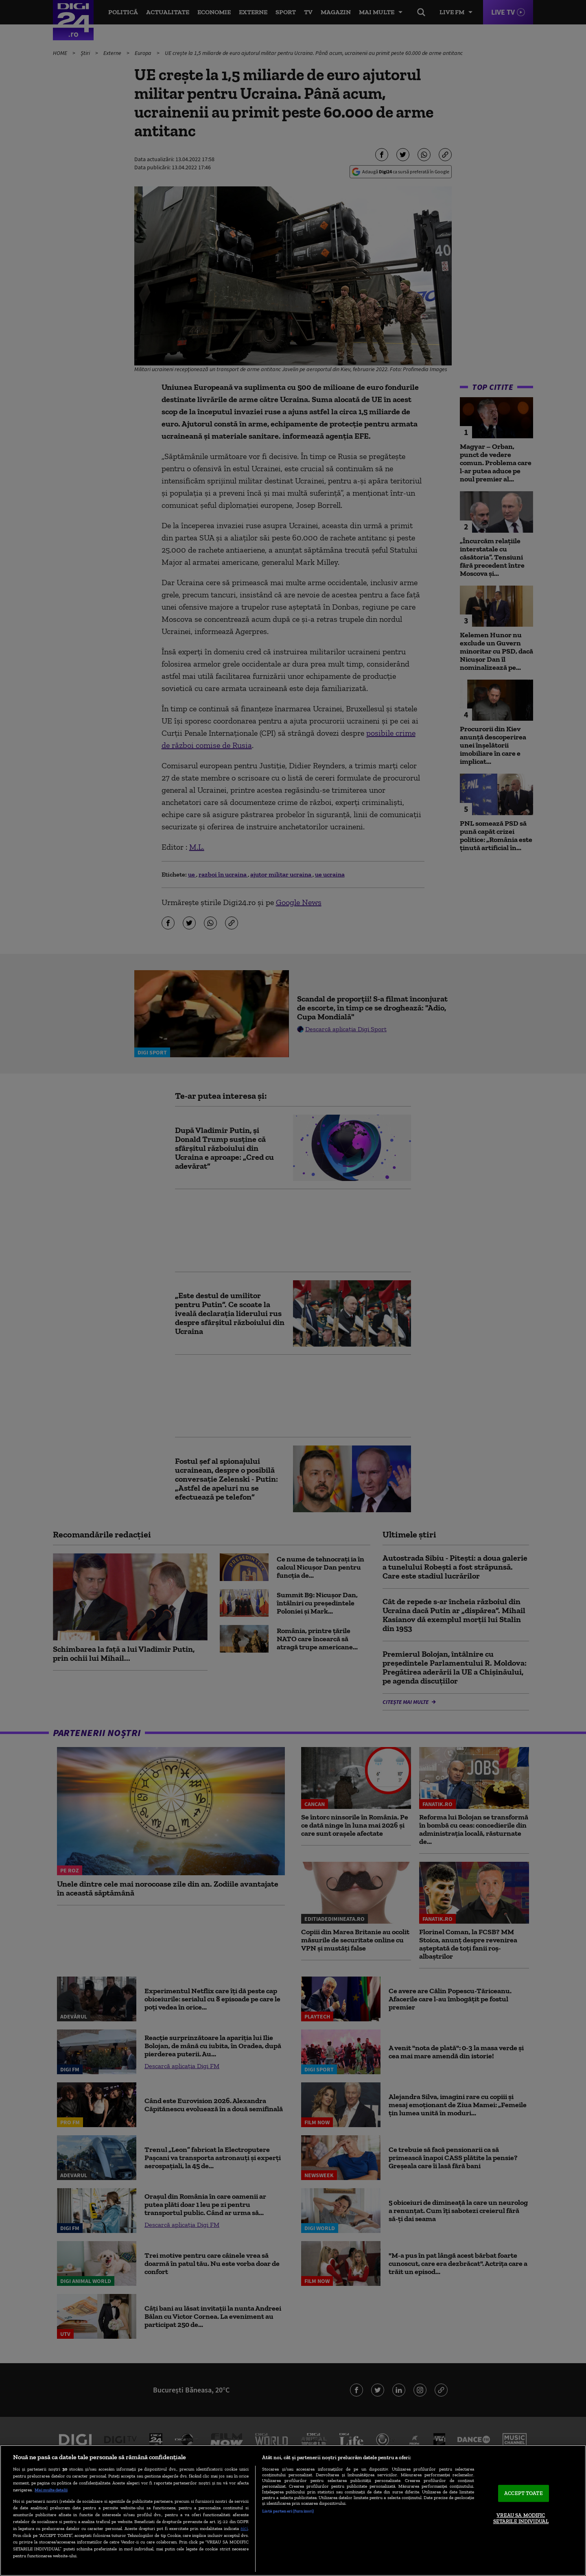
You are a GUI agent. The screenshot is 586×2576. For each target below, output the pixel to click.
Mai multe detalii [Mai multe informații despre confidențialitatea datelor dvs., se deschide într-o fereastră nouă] (51, 2490)
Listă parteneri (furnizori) (288, 2511)
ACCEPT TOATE (523, 2493)
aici (244, 2528)
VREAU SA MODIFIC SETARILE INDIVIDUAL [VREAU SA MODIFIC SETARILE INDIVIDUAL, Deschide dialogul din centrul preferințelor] (521, 2518)
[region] (293, 2510)
